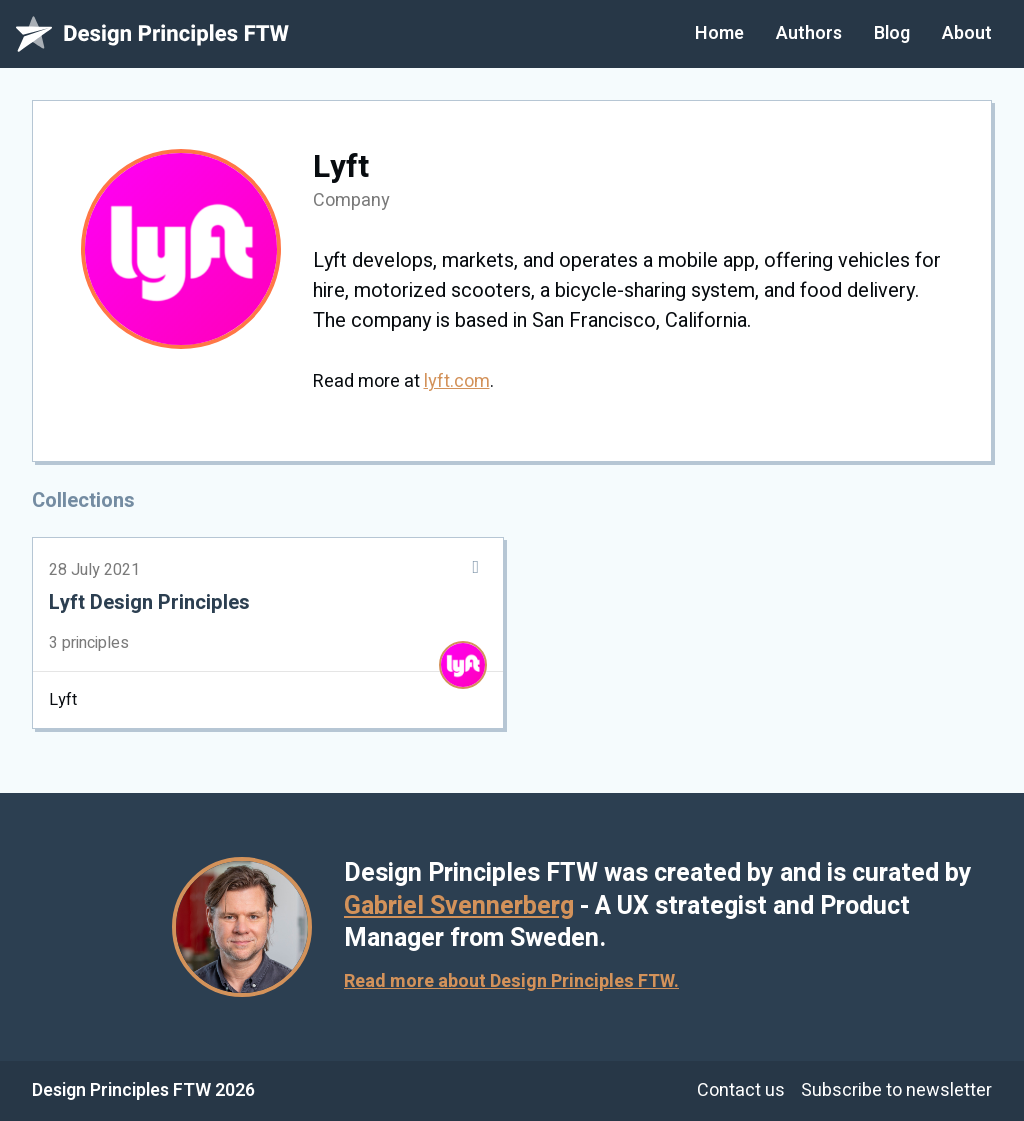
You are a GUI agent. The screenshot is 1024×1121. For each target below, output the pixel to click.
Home (719, 33)
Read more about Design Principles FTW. (511, 981)
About (967, 33)
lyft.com (457, 381)
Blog (892, 33)
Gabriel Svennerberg (459, 906)
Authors (809, 33)
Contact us (741, 1090)
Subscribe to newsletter (896, 1090)
